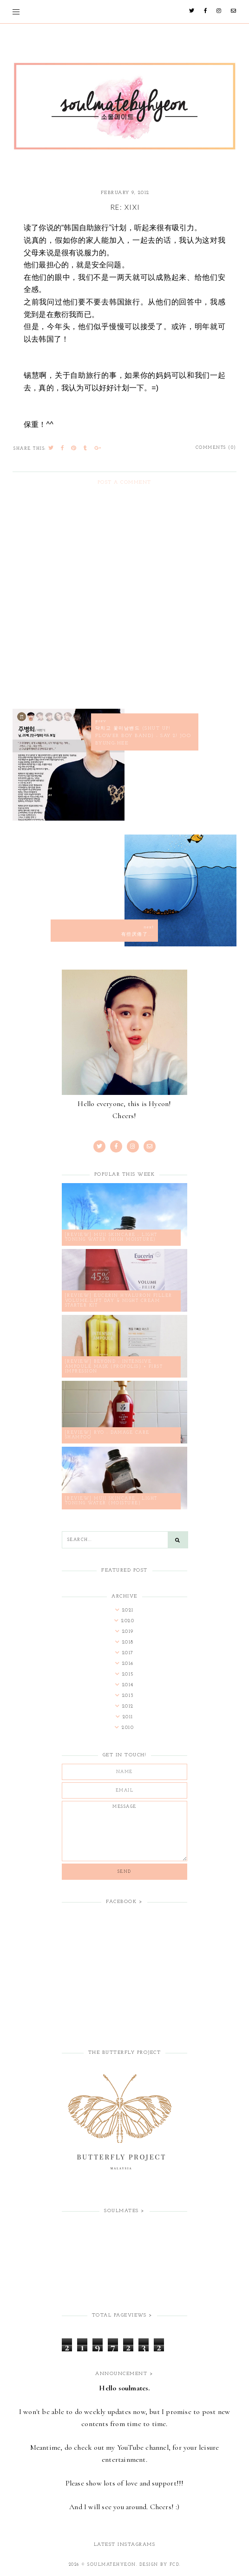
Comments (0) (216, 448)
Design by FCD (159, 2565)
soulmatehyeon (111, 2565)
